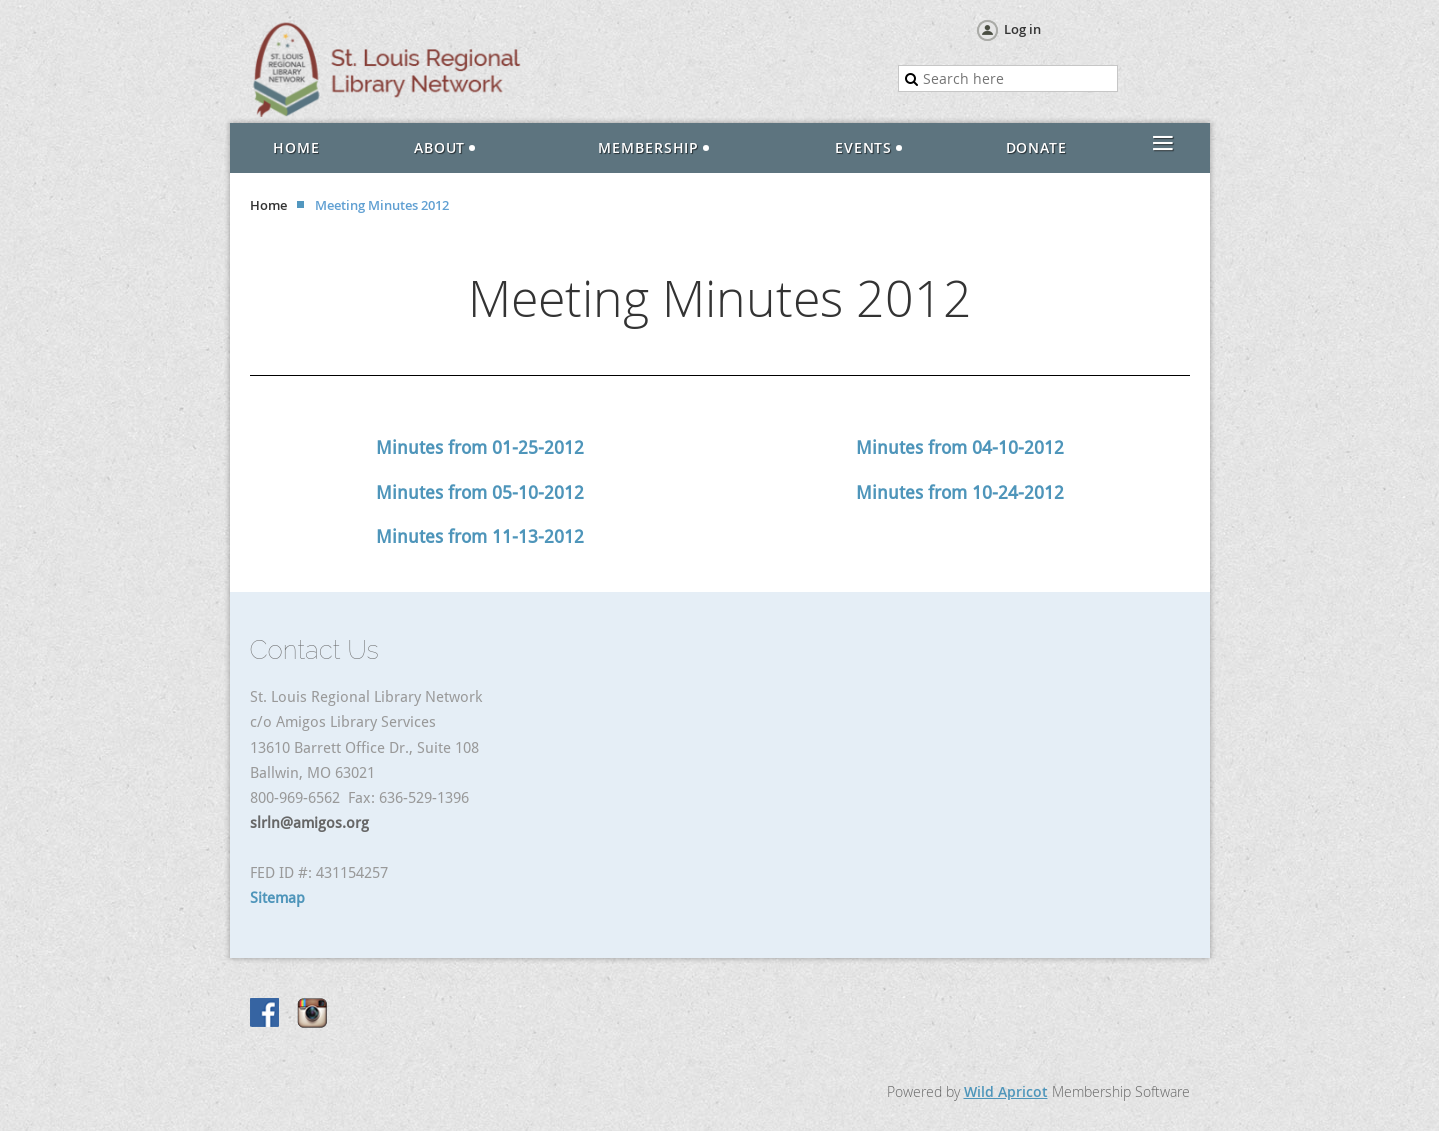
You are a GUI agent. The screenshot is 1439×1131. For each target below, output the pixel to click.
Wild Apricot (1006, 1091)
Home (268, 205)
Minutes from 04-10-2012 (960, 447)
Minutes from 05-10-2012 (480, 492)
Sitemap (277, 898)
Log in (1022, 29)
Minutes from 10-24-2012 (960, 492)
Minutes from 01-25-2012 (480, 447)
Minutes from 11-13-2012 (480, 536)
